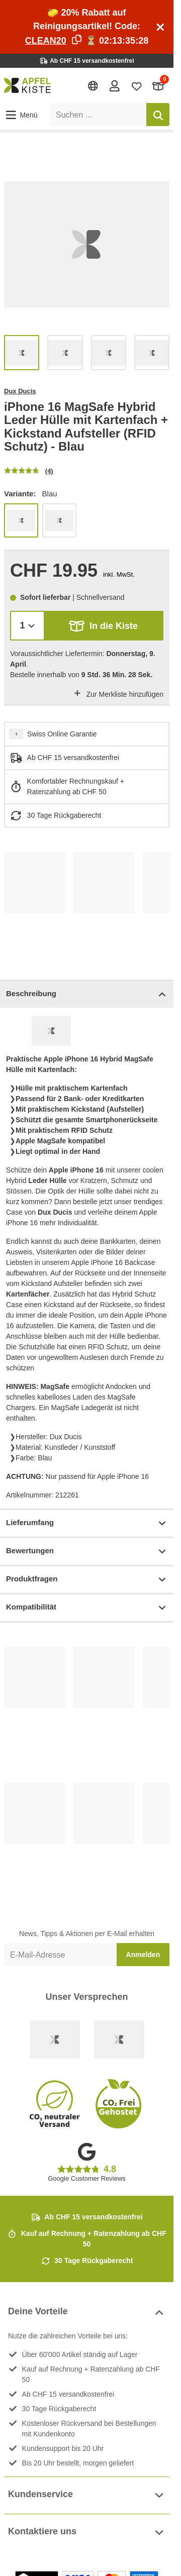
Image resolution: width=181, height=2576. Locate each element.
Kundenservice (86, 2495)
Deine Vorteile (86, 2312)
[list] (86, 244)
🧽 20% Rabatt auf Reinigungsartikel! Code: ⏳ (86, 27)
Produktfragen (86, 1579)
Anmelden (143, 1955)
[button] (21, 115)
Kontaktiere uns (86, 2532)
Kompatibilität (86, 1607)
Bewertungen (86, 1551)
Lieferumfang (86, 1523)
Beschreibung (86, 994)
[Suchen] (157, 114)
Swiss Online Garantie (62, 734)
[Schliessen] (160, 27)
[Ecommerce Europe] (119, 2039)
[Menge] (27, 625)
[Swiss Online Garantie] (55, 2039)
